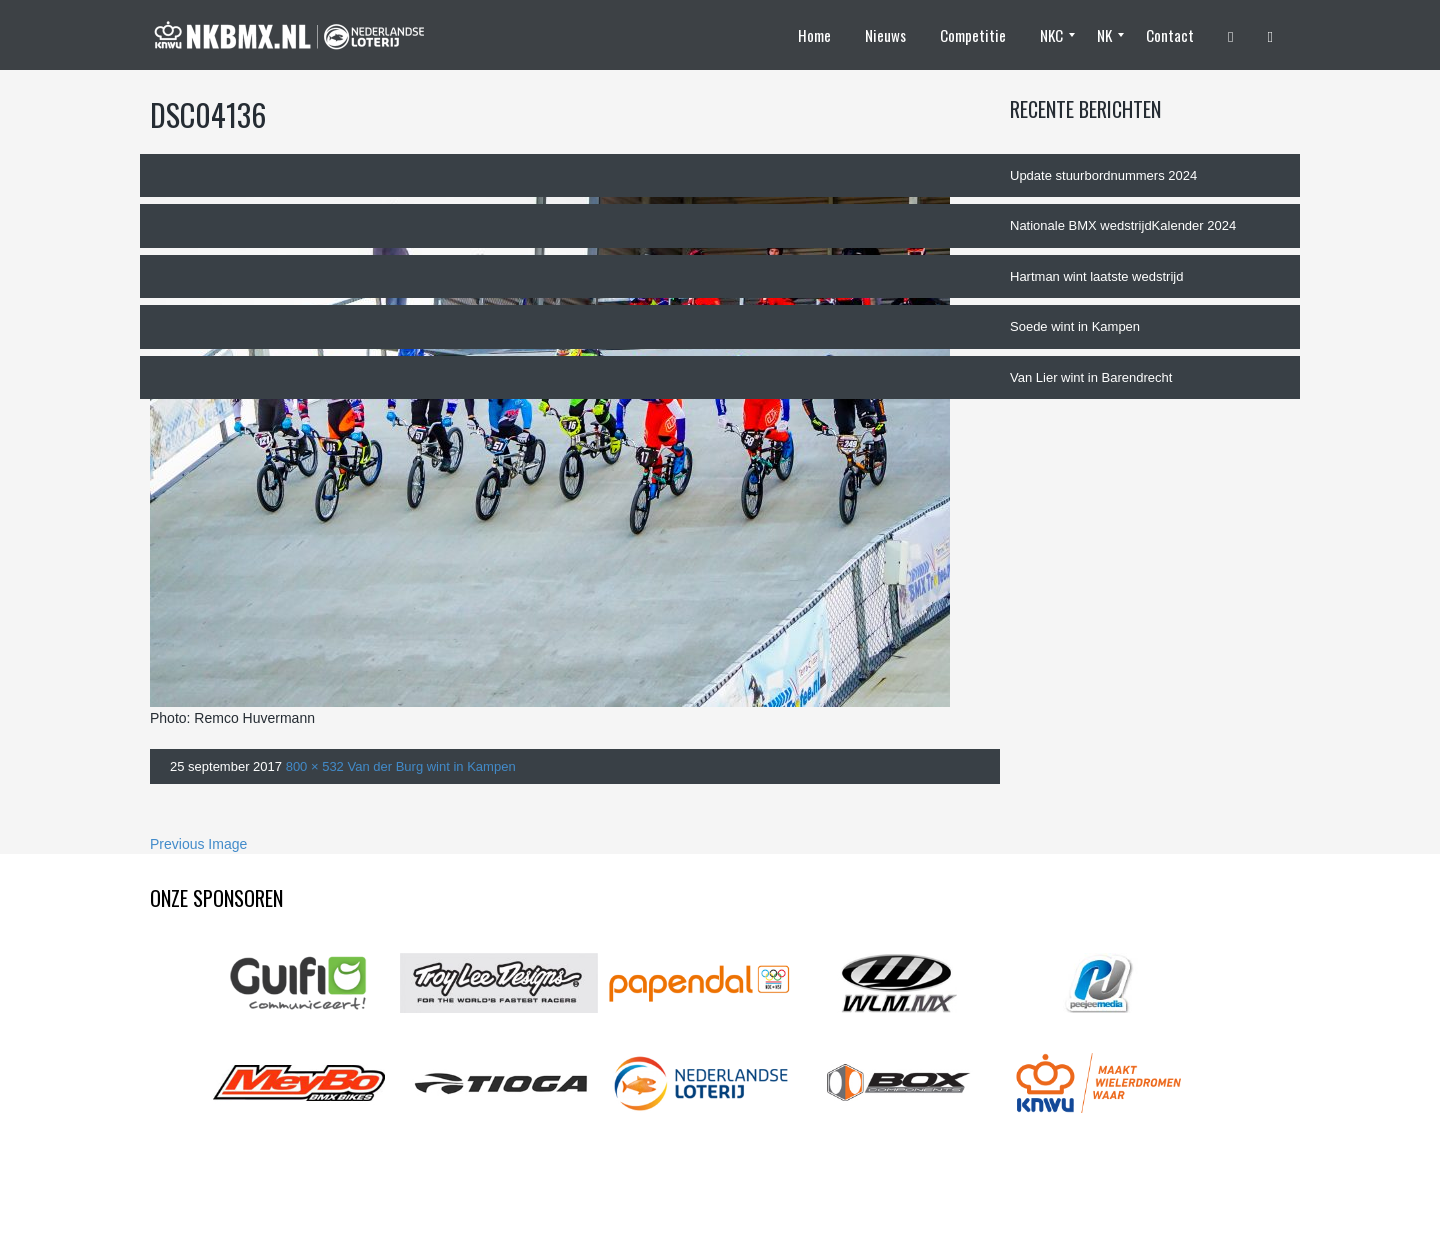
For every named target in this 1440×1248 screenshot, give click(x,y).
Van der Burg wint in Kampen (431, 766)
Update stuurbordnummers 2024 (1103, 175)
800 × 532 (315, 766)
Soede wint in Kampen (1075, 326)
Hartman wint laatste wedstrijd (1096, 276)
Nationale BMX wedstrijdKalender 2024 (1123, 225)
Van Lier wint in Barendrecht (1091, 377)
